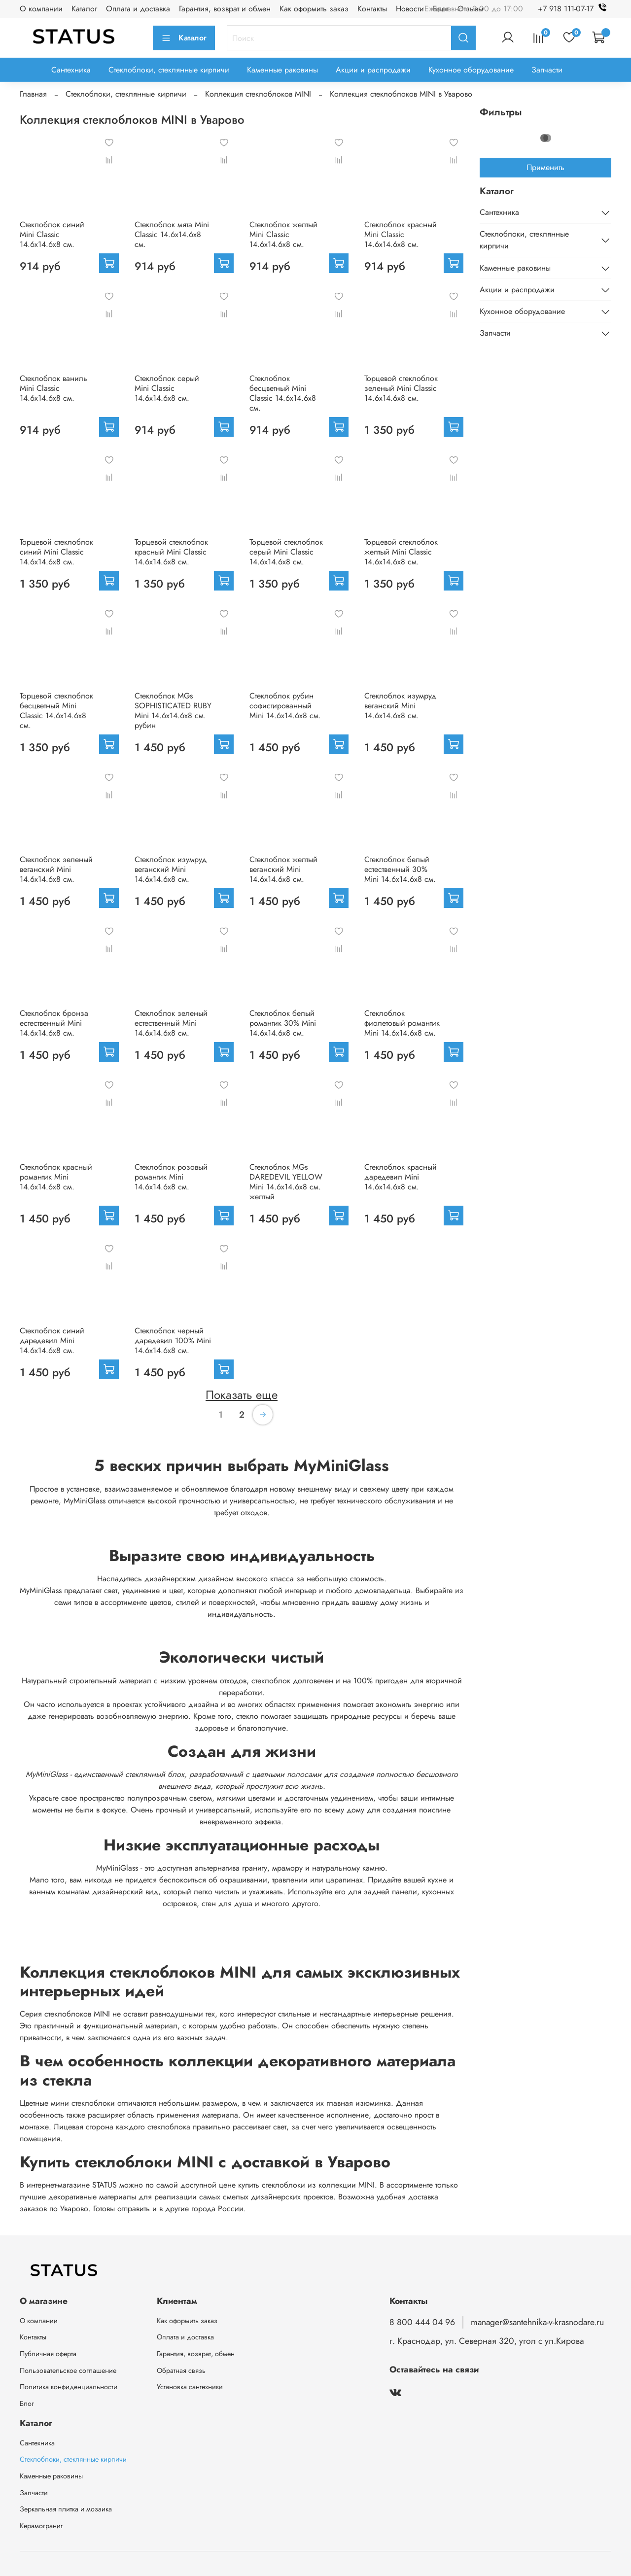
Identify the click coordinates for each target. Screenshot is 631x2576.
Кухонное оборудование (471, 69)
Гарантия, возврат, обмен (196, 2354)
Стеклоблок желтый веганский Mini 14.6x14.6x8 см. (283, 869)
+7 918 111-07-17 (574, 8)
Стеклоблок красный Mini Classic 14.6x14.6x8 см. (400, 234)
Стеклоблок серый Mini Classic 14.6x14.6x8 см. (167, 388)
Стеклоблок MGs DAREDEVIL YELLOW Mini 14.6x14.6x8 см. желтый (285, 1181)
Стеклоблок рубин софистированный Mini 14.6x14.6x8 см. (285, 705)
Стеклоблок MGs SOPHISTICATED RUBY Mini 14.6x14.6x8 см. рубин (173, 710)
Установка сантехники (190, 2387)
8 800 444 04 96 (422, 2322)
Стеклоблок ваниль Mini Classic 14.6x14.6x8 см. (53, 388)
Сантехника (71, 69)
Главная (33, 94)
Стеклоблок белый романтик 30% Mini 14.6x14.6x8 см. (282, 1023)
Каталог (84, 8)
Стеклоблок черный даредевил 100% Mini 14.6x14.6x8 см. (173, 1340)
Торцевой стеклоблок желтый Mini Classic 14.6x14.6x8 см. (401, 551)
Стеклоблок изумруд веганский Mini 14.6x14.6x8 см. (400, 705)
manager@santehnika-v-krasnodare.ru (537, 2322)
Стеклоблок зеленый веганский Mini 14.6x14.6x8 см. (56, 869)
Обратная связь (181, 2370)
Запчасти (546, 69)
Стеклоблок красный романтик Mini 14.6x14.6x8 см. (56, 1176)
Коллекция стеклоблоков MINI (258, 94)
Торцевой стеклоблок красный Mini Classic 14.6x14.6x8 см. (171, 551)
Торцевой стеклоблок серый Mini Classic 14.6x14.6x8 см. (286, 551)
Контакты (372, 8)
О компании (41, 8)
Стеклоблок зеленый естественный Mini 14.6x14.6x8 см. (171, 1023)
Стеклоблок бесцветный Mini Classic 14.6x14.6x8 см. (282, 393)
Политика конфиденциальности (68, 2387)
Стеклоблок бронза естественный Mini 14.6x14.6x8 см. (54, 1023)
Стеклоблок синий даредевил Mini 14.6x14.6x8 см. (52, 1340)
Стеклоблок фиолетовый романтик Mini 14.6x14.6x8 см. (402, 1023)
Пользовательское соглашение (68, 2370)
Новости (410, 8)
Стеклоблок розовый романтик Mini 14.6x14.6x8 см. (171, 1176)
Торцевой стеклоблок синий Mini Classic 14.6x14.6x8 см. (56, 551)
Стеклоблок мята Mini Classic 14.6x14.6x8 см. (172, 234)
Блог (27, 2403)
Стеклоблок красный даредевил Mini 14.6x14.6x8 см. (400, 1176)
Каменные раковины (282, 69)
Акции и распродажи (373, 69)
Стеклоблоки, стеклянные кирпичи (168, 69)
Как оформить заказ (314, 8)
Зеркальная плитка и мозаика (66, 2509)
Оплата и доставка (138, 8)
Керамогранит (41, 2526)
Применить (545, 167)
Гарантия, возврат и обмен (225, 8)
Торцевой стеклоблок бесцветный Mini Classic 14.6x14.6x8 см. (56, 710)
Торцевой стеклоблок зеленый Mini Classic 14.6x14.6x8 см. (401, 388)
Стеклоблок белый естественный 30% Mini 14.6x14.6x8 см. (400, 869)
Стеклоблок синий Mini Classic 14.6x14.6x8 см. (52, 234)
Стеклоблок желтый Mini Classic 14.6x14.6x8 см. (283, 234)
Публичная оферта (48, 2354)
